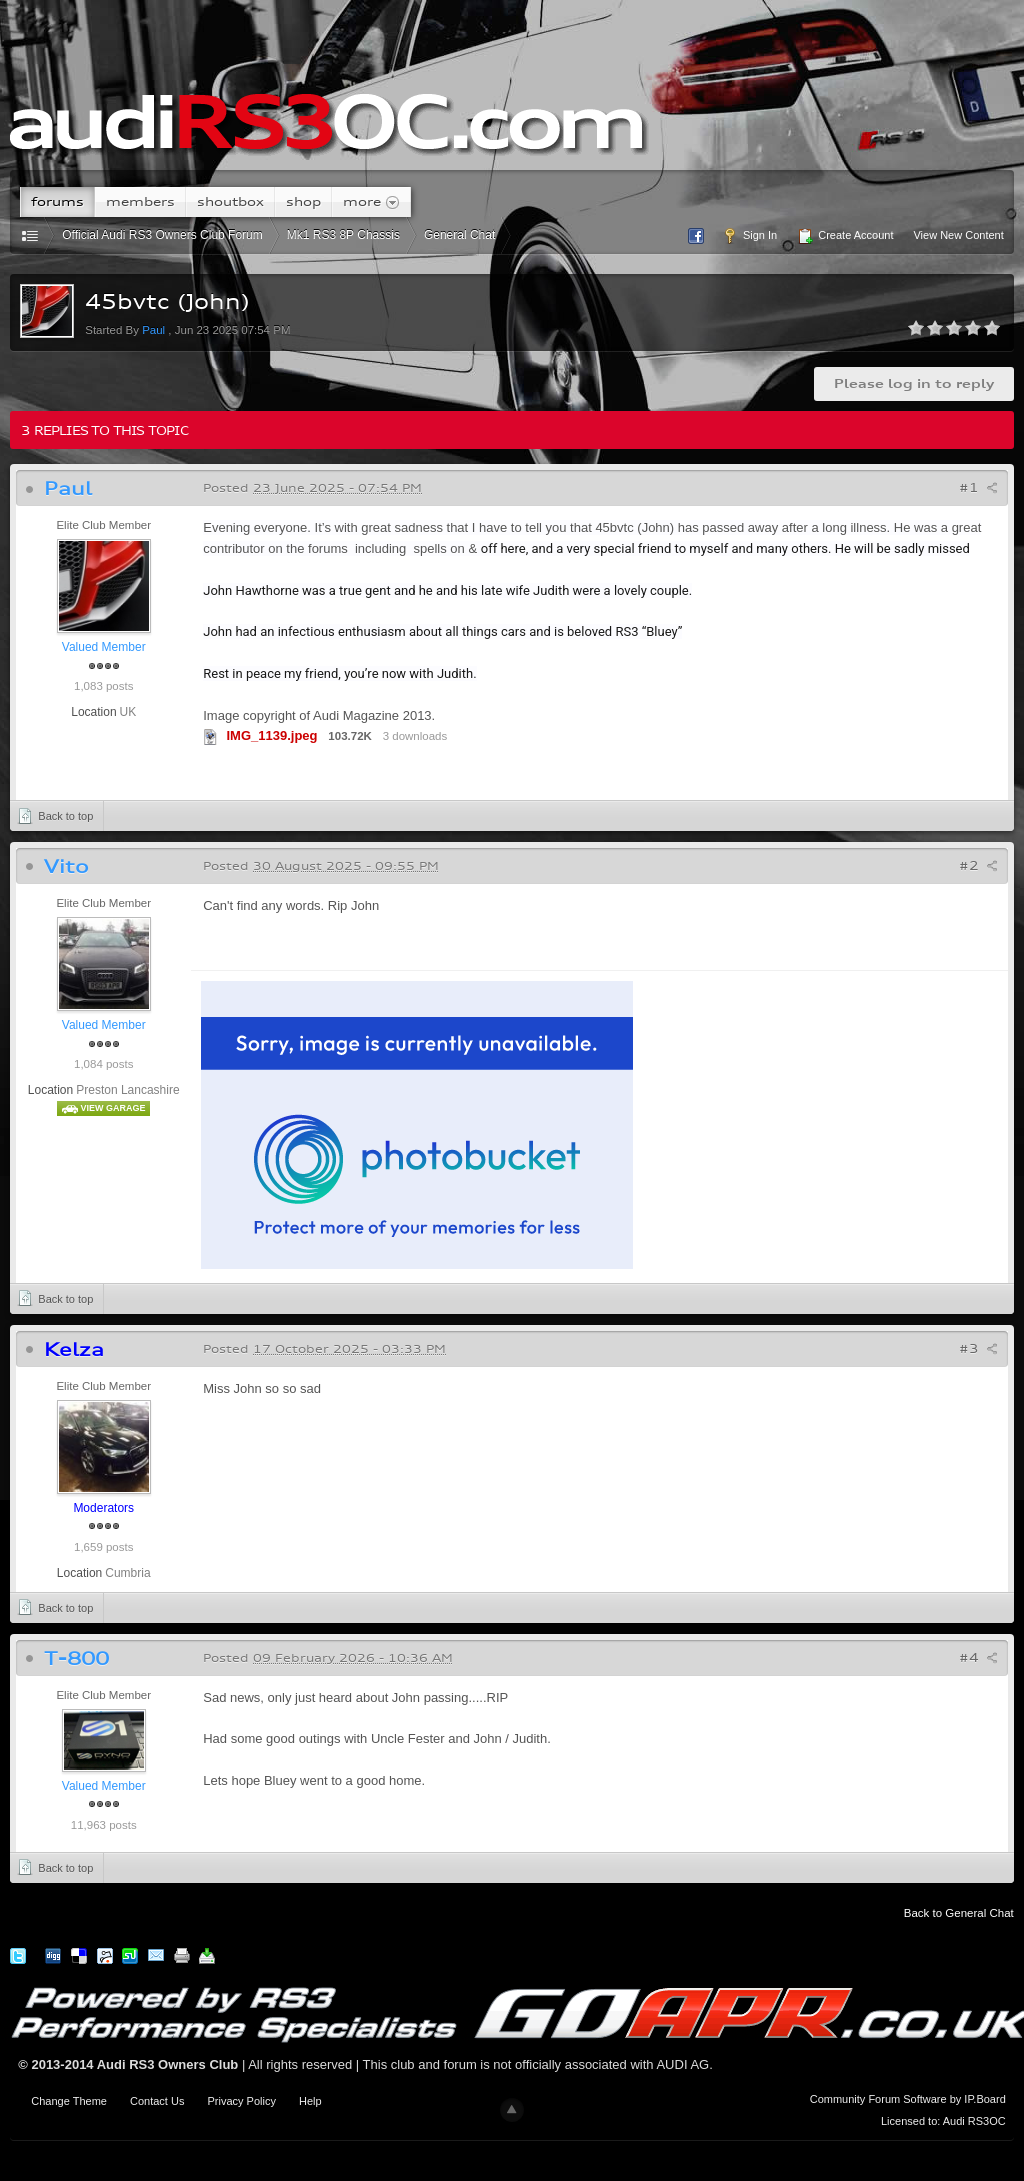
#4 (978, 1657)
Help (310, 2101)
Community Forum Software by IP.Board (908, 2099)
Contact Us (157, 2101)
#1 (978, 487)
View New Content (958, 235)
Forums (57, 201)
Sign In (749, 236)
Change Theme (69, 2101)
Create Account (845, 236)
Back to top (55, 816)
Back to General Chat (959, 1913)
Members (140, 201)
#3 (978, 1348)
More (371, 202)
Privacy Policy (241, 2101)
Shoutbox (230, 201)
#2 (978, 865)
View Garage (104, 1108)
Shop (303, 201)
